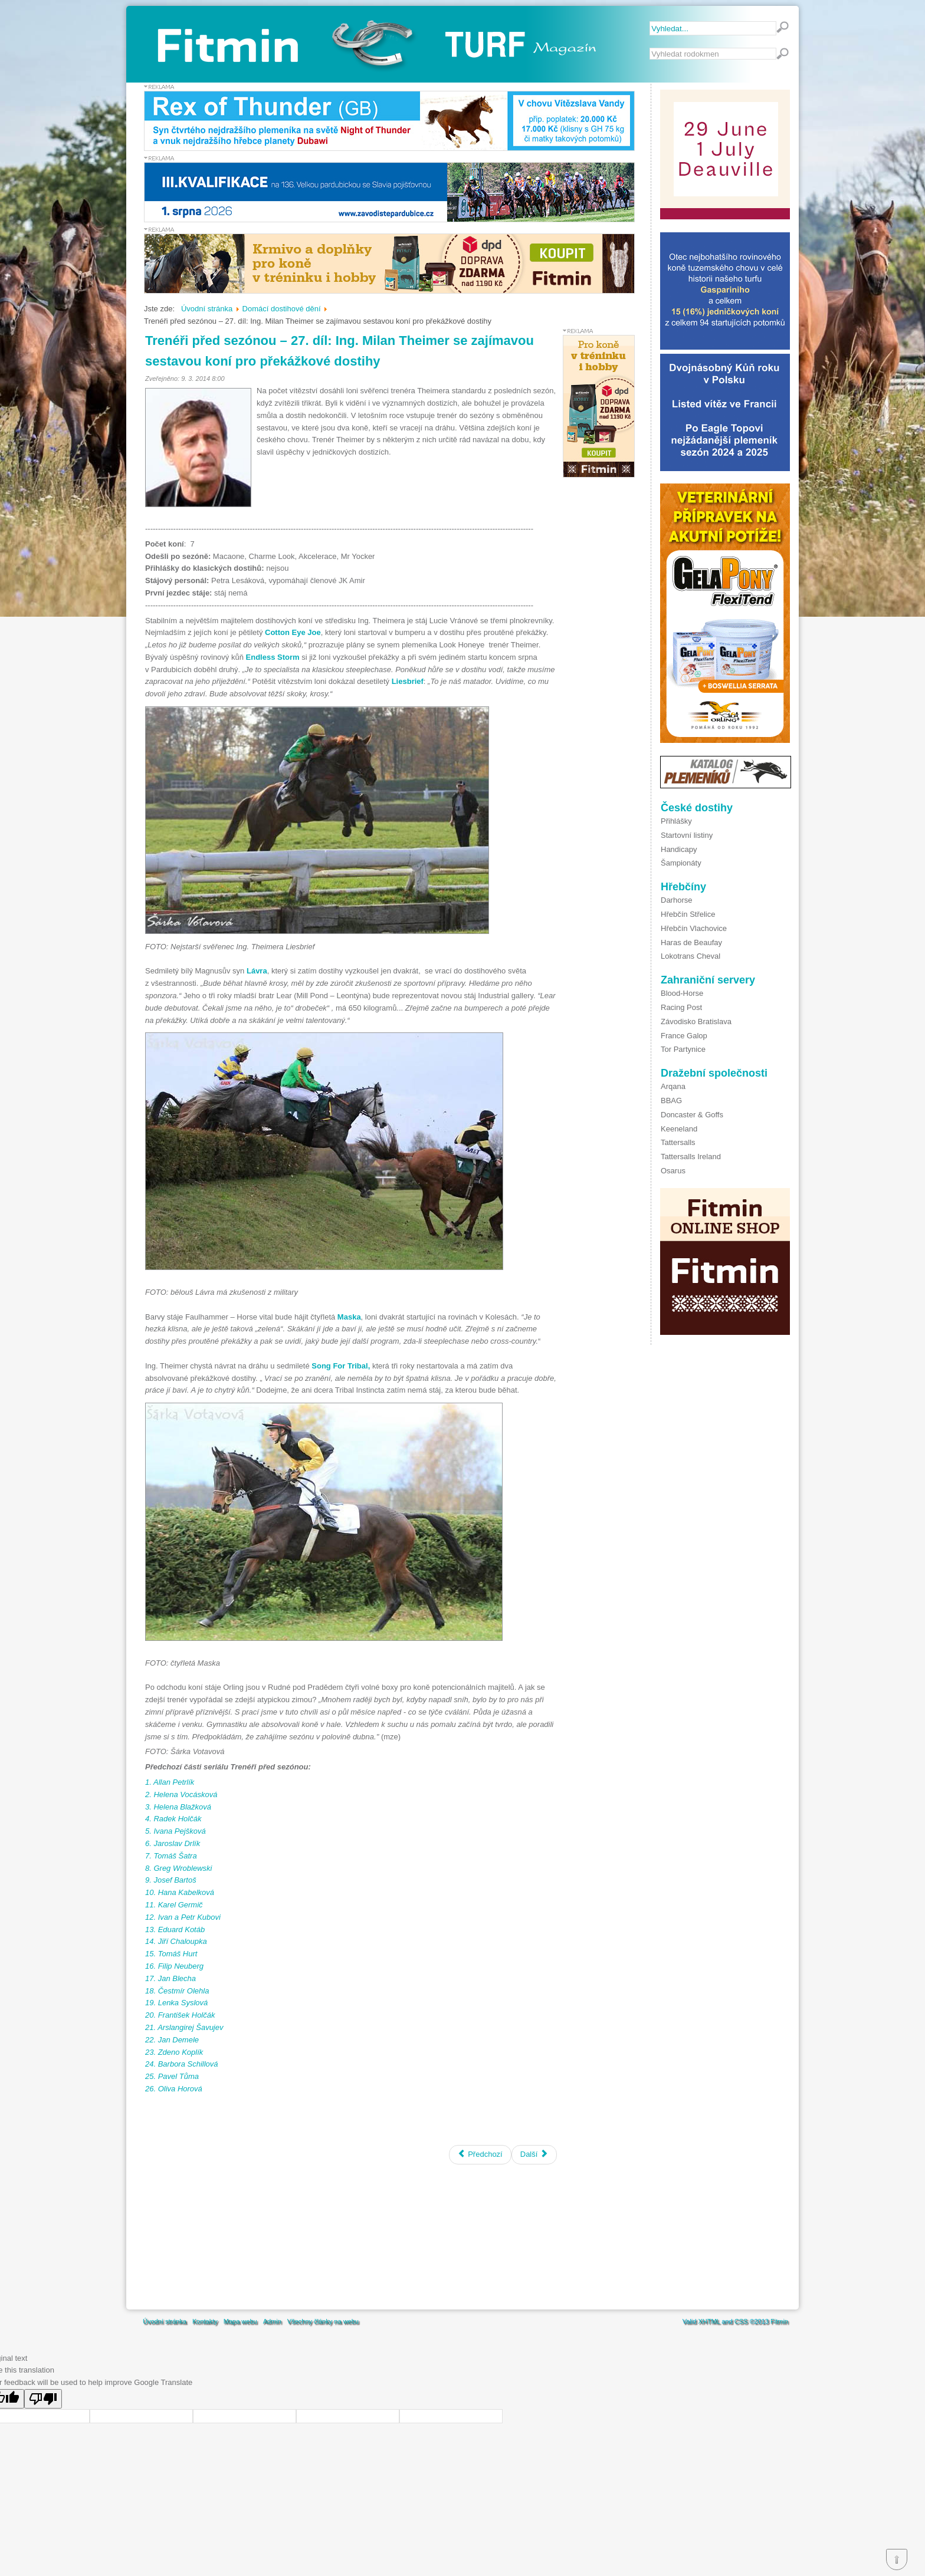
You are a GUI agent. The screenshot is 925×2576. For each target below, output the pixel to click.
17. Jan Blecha (170, 1978)
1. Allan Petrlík (169, 1782)
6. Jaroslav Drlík (172, 1843)
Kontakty (205, 2321)
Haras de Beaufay (691, 942)
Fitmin (779, 2321)
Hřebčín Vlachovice (694, 928)
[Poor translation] (43, 2399)
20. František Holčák (180, 2015)
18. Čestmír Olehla (177, 1990)
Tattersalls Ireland (691, 1156)
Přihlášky (676, 821)
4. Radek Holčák (173, 1818)
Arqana (673, 1086)
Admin (272, 2321)
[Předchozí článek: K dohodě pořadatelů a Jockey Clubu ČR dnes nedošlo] (480, 2154)
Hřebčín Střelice (688, 914)
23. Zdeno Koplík (174, 2052)
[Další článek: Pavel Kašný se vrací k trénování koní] (534, 2154)
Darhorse (676, 900)
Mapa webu (240, 2321)
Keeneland (679, 1128)
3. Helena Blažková (178, 1806)
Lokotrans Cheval (690, 956)
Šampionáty (681, 862)
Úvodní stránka (164, 2321)
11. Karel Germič (174, 1904)
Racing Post (681, 1007)
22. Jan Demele (172, 2039)
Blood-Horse (682, 993)
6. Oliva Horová (173, 2088)
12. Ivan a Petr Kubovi (183, 1917)
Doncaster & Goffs (692, 1114)
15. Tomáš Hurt (171, 1953)
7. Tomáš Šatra (171, 1855)
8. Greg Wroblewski (178, 1868)
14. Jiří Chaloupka (176, 1941)
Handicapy (679, 849)
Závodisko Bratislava (696, 1021)
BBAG (671, 1100)
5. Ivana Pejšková (175, 1831)
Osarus (673, 1170)
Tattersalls (678, 1142)
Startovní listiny (687, 835)
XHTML (709, 2321)
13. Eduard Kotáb (175, 1929)
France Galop (684, 1035)
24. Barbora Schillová (181, 2064)
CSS (741, 2321)
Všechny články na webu (323, 2321)
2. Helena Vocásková (181, 1794)
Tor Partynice (683, 1049)
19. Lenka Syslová (176, 2002)
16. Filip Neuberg (174, 1966)
